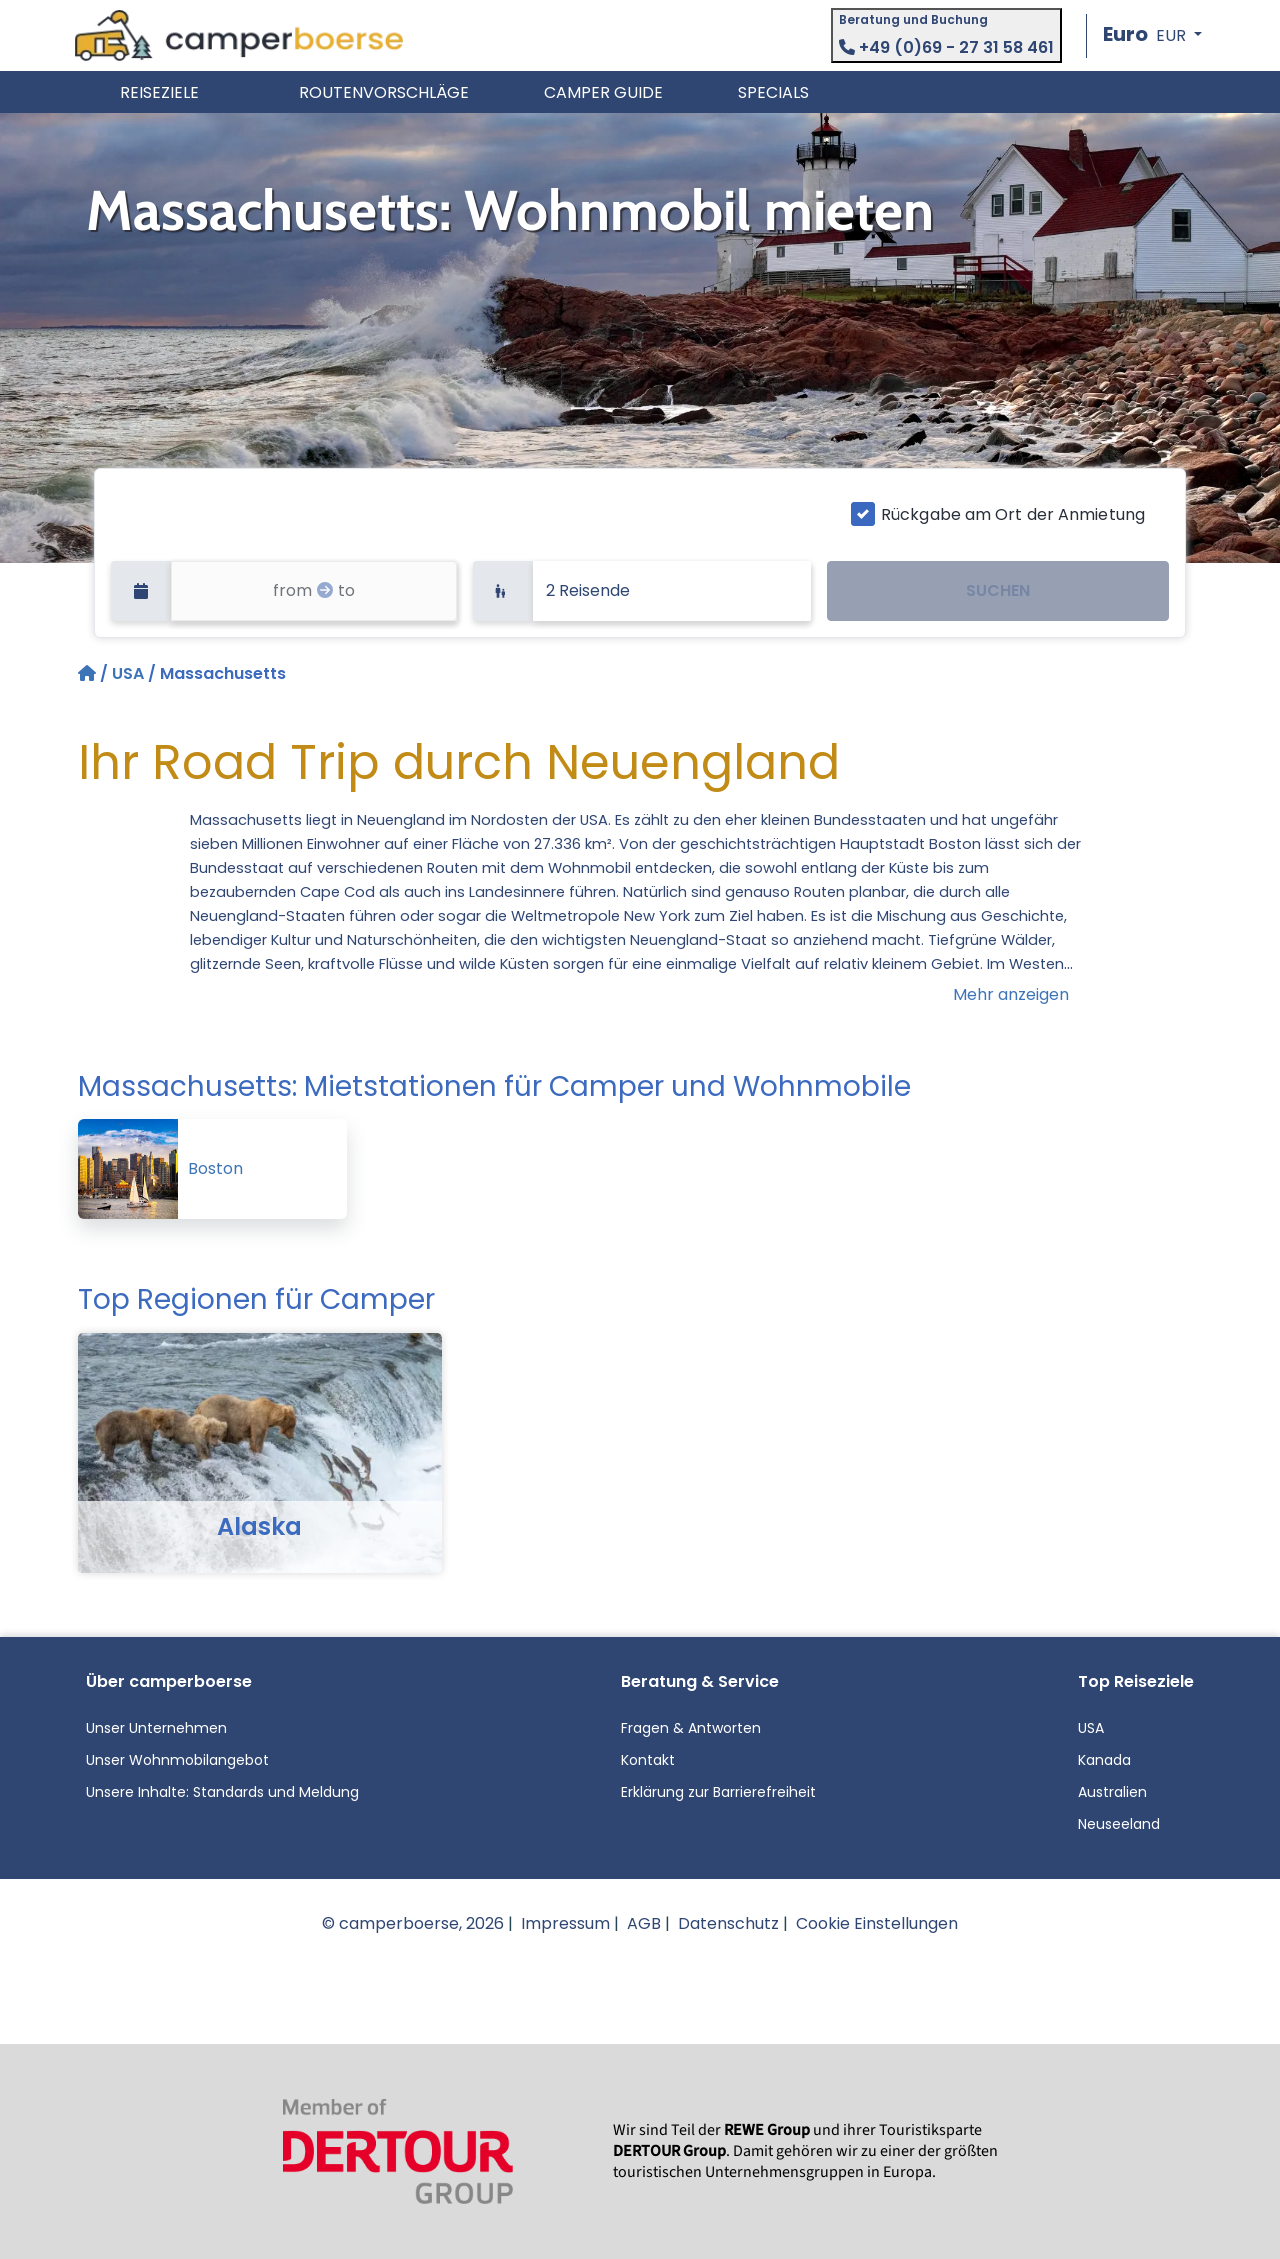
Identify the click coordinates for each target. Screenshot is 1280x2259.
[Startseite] (89, 673)
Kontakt (648, 1760)
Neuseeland (1119, 1824)
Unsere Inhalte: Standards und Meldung (222, 1792)
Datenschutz (728, 1923)
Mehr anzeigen (1011, 994)
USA (128, 673)
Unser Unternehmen (156, 1728)
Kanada (1104, 1760)
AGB (644, 1923)
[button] (1152, 35)
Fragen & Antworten (691, 1728)
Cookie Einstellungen (877, 1923)
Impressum (565, 1923)
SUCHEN (998, 590)
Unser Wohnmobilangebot (177, 1760)
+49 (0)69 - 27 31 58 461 (946, 47)
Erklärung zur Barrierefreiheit (718, 1792)
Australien (1112, 1792)
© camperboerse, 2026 (413, 1923)
